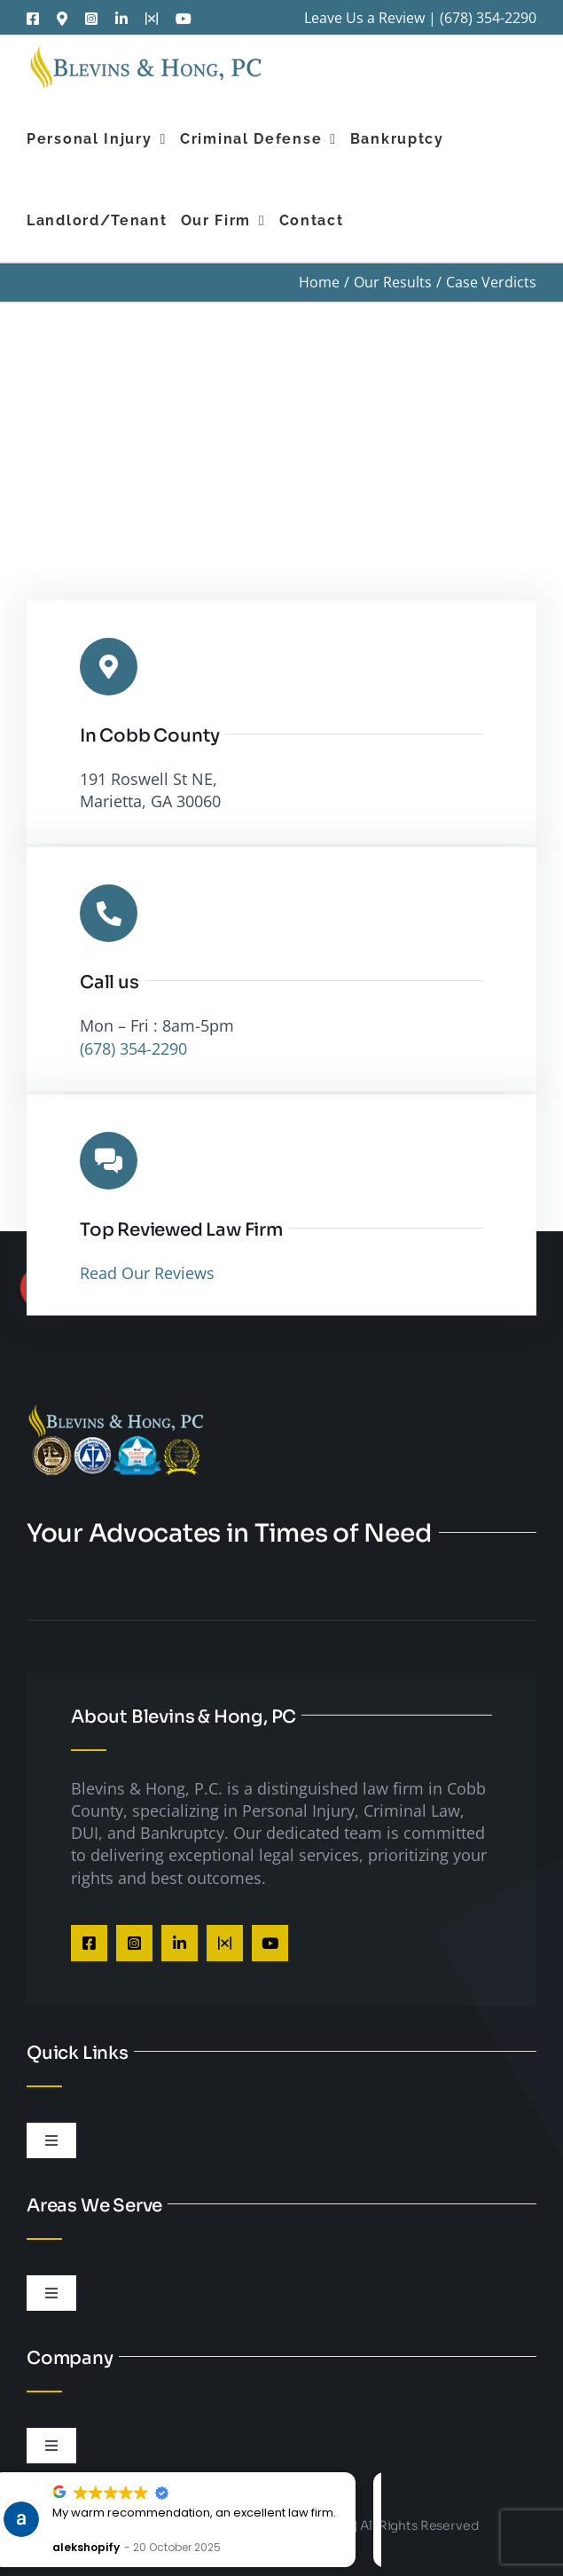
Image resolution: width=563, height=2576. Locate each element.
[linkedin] (179, 1943)
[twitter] (225, 1943)
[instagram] (134, 1943)
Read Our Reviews (147, 1273)
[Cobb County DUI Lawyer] (115, 1411)
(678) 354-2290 (488, 17)
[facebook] (89, 1943)
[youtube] (270, 1943)
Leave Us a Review (364, 17)
